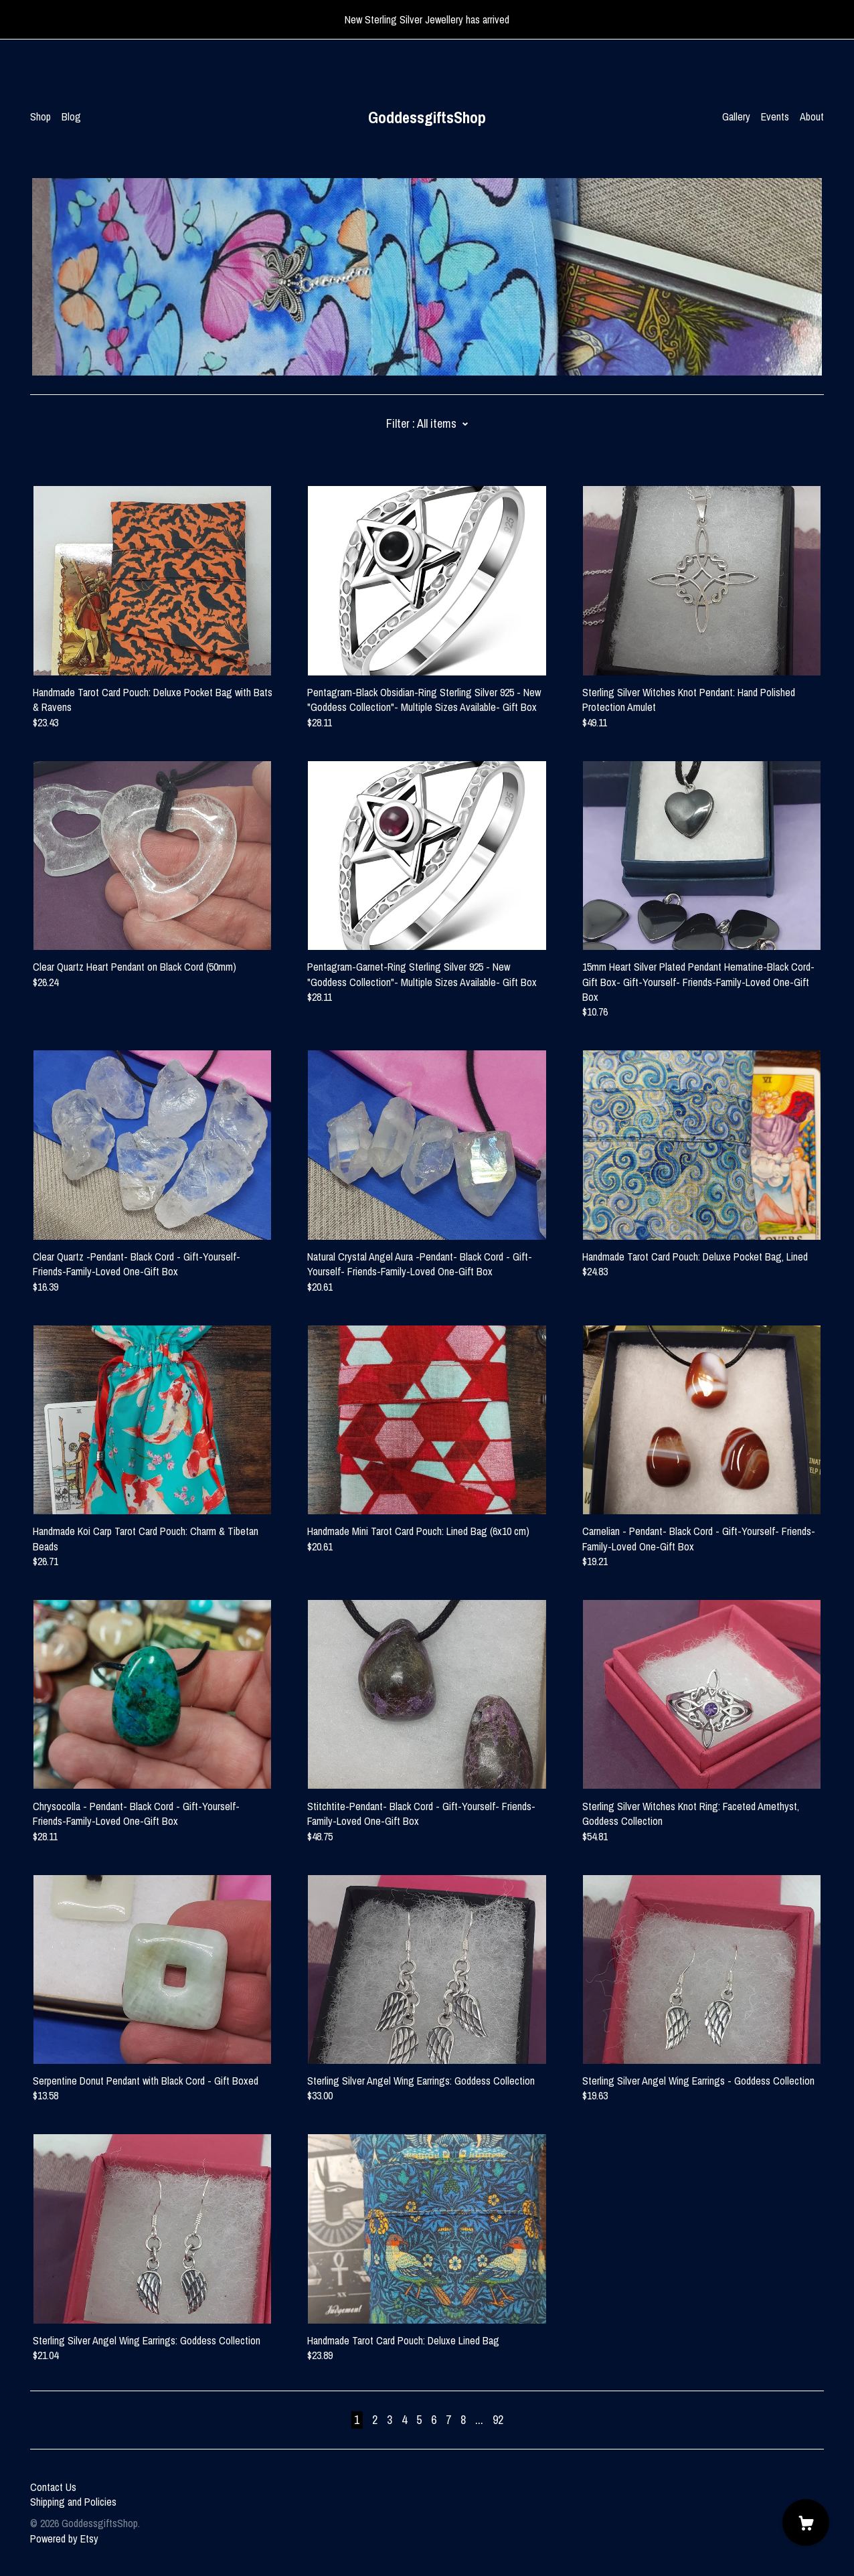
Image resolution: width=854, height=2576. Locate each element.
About (812, 116)
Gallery (736, 116)
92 (498, 2419)
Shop (40, 116)
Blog (71, 116)
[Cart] (805, 2522)
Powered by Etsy (64, 2538)
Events (775, 116)
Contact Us (53, 2487)
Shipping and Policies (73, 2501)
